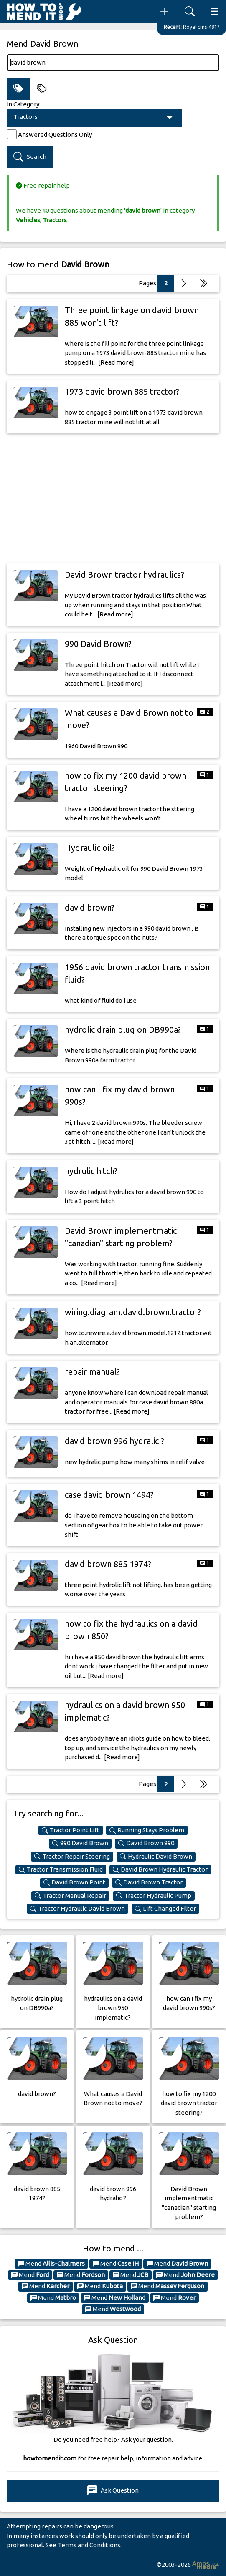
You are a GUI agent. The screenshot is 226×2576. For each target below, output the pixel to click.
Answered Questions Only (55, 134)
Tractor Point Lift (70, 1830)
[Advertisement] (113, 498)
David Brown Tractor (149, 1882)
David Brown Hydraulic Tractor (160, 1869)
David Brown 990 (146, 1843)
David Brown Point (74, 1882)
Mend (51, 2263)
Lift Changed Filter (165, 1908)
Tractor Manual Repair (70, 1895)
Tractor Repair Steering (72, 1856)
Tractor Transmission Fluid (61, 1869)
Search (29, 157)
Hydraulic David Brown (156, 1856)
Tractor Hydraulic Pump (153, 1895)
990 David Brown (80, 1843)
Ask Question (113, 2490)
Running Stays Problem (146, 1830)
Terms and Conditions (89, 2544)
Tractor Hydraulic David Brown (77, 1908)
